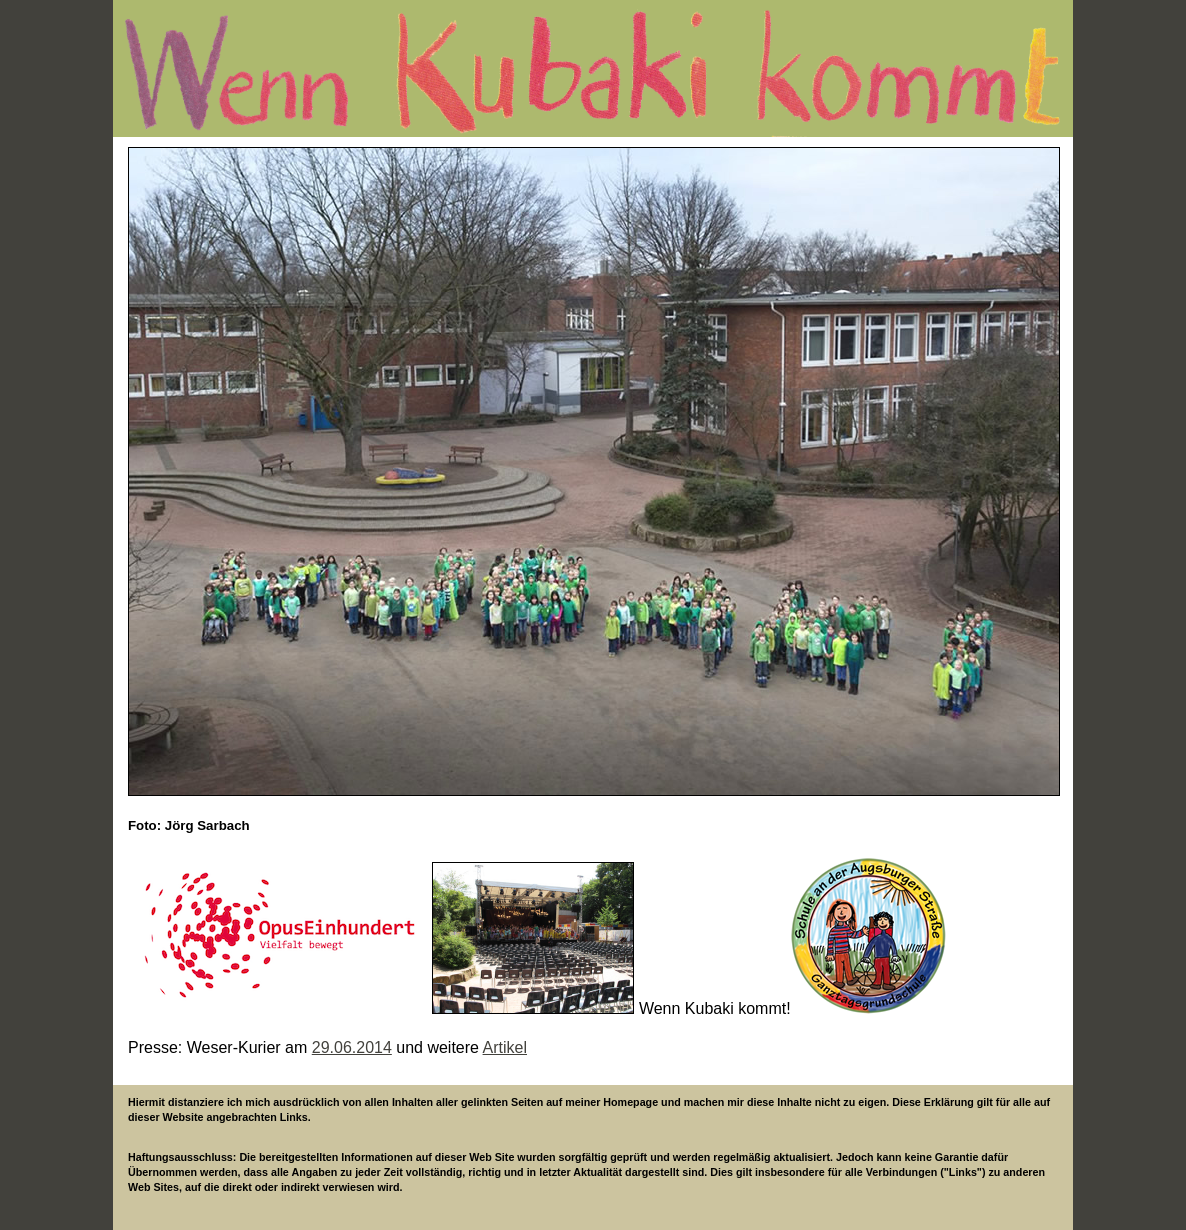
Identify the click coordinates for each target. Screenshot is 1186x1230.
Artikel (505, 1047)
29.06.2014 (352, 1047)
